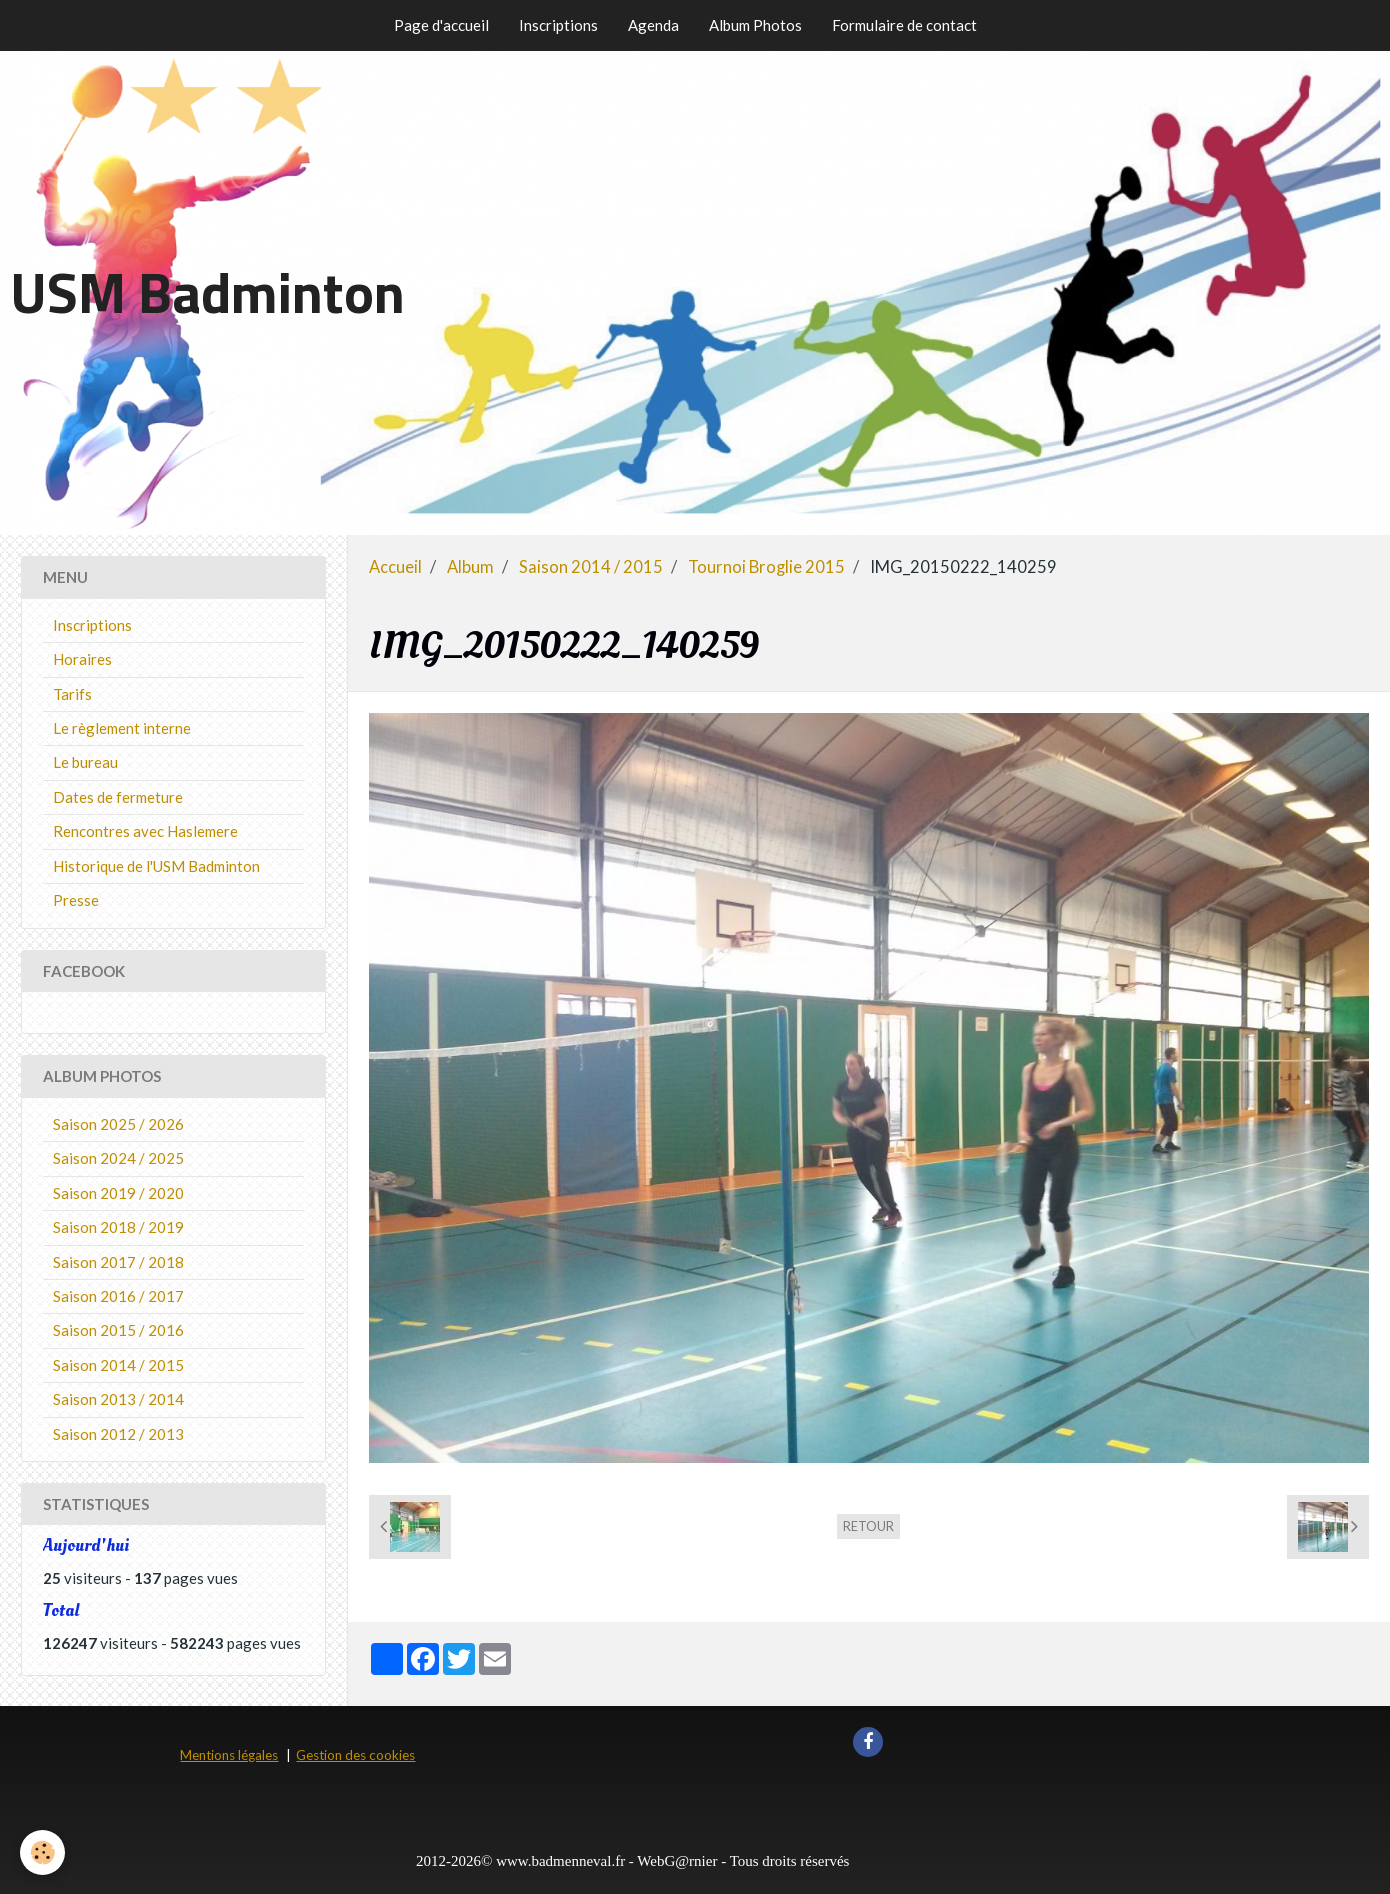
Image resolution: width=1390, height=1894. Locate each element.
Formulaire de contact (904, 25)
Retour (868, 1526)
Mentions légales (229, 1755)
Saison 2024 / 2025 (118, 1158)
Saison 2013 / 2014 (118, 1399)
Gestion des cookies (355, 1755)
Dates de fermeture (118, 797)
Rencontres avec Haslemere (145, 831)
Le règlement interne (122, 728)
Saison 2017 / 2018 (118, 1262)
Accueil (395, 567)
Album (470, 567)
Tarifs (72, 694)
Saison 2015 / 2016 (118, 1330)
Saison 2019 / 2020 (118, 1193)
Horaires (82, 659)
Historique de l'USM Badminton (156, 866)
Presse (76, 900)
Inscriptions (558, 25)
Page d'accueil (441, 25)
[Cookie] (42, 1852)
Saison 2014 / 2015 (591, 567)
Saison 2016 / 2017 (118, 1296)
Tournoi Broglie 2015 (766, 567)
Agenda (653, 25)
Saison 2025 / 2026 (118, 1124)
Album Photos (755, 25)
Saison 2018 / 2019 (118, 1227)
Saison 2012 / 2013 (118, 1434)
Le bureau (85, 762)
